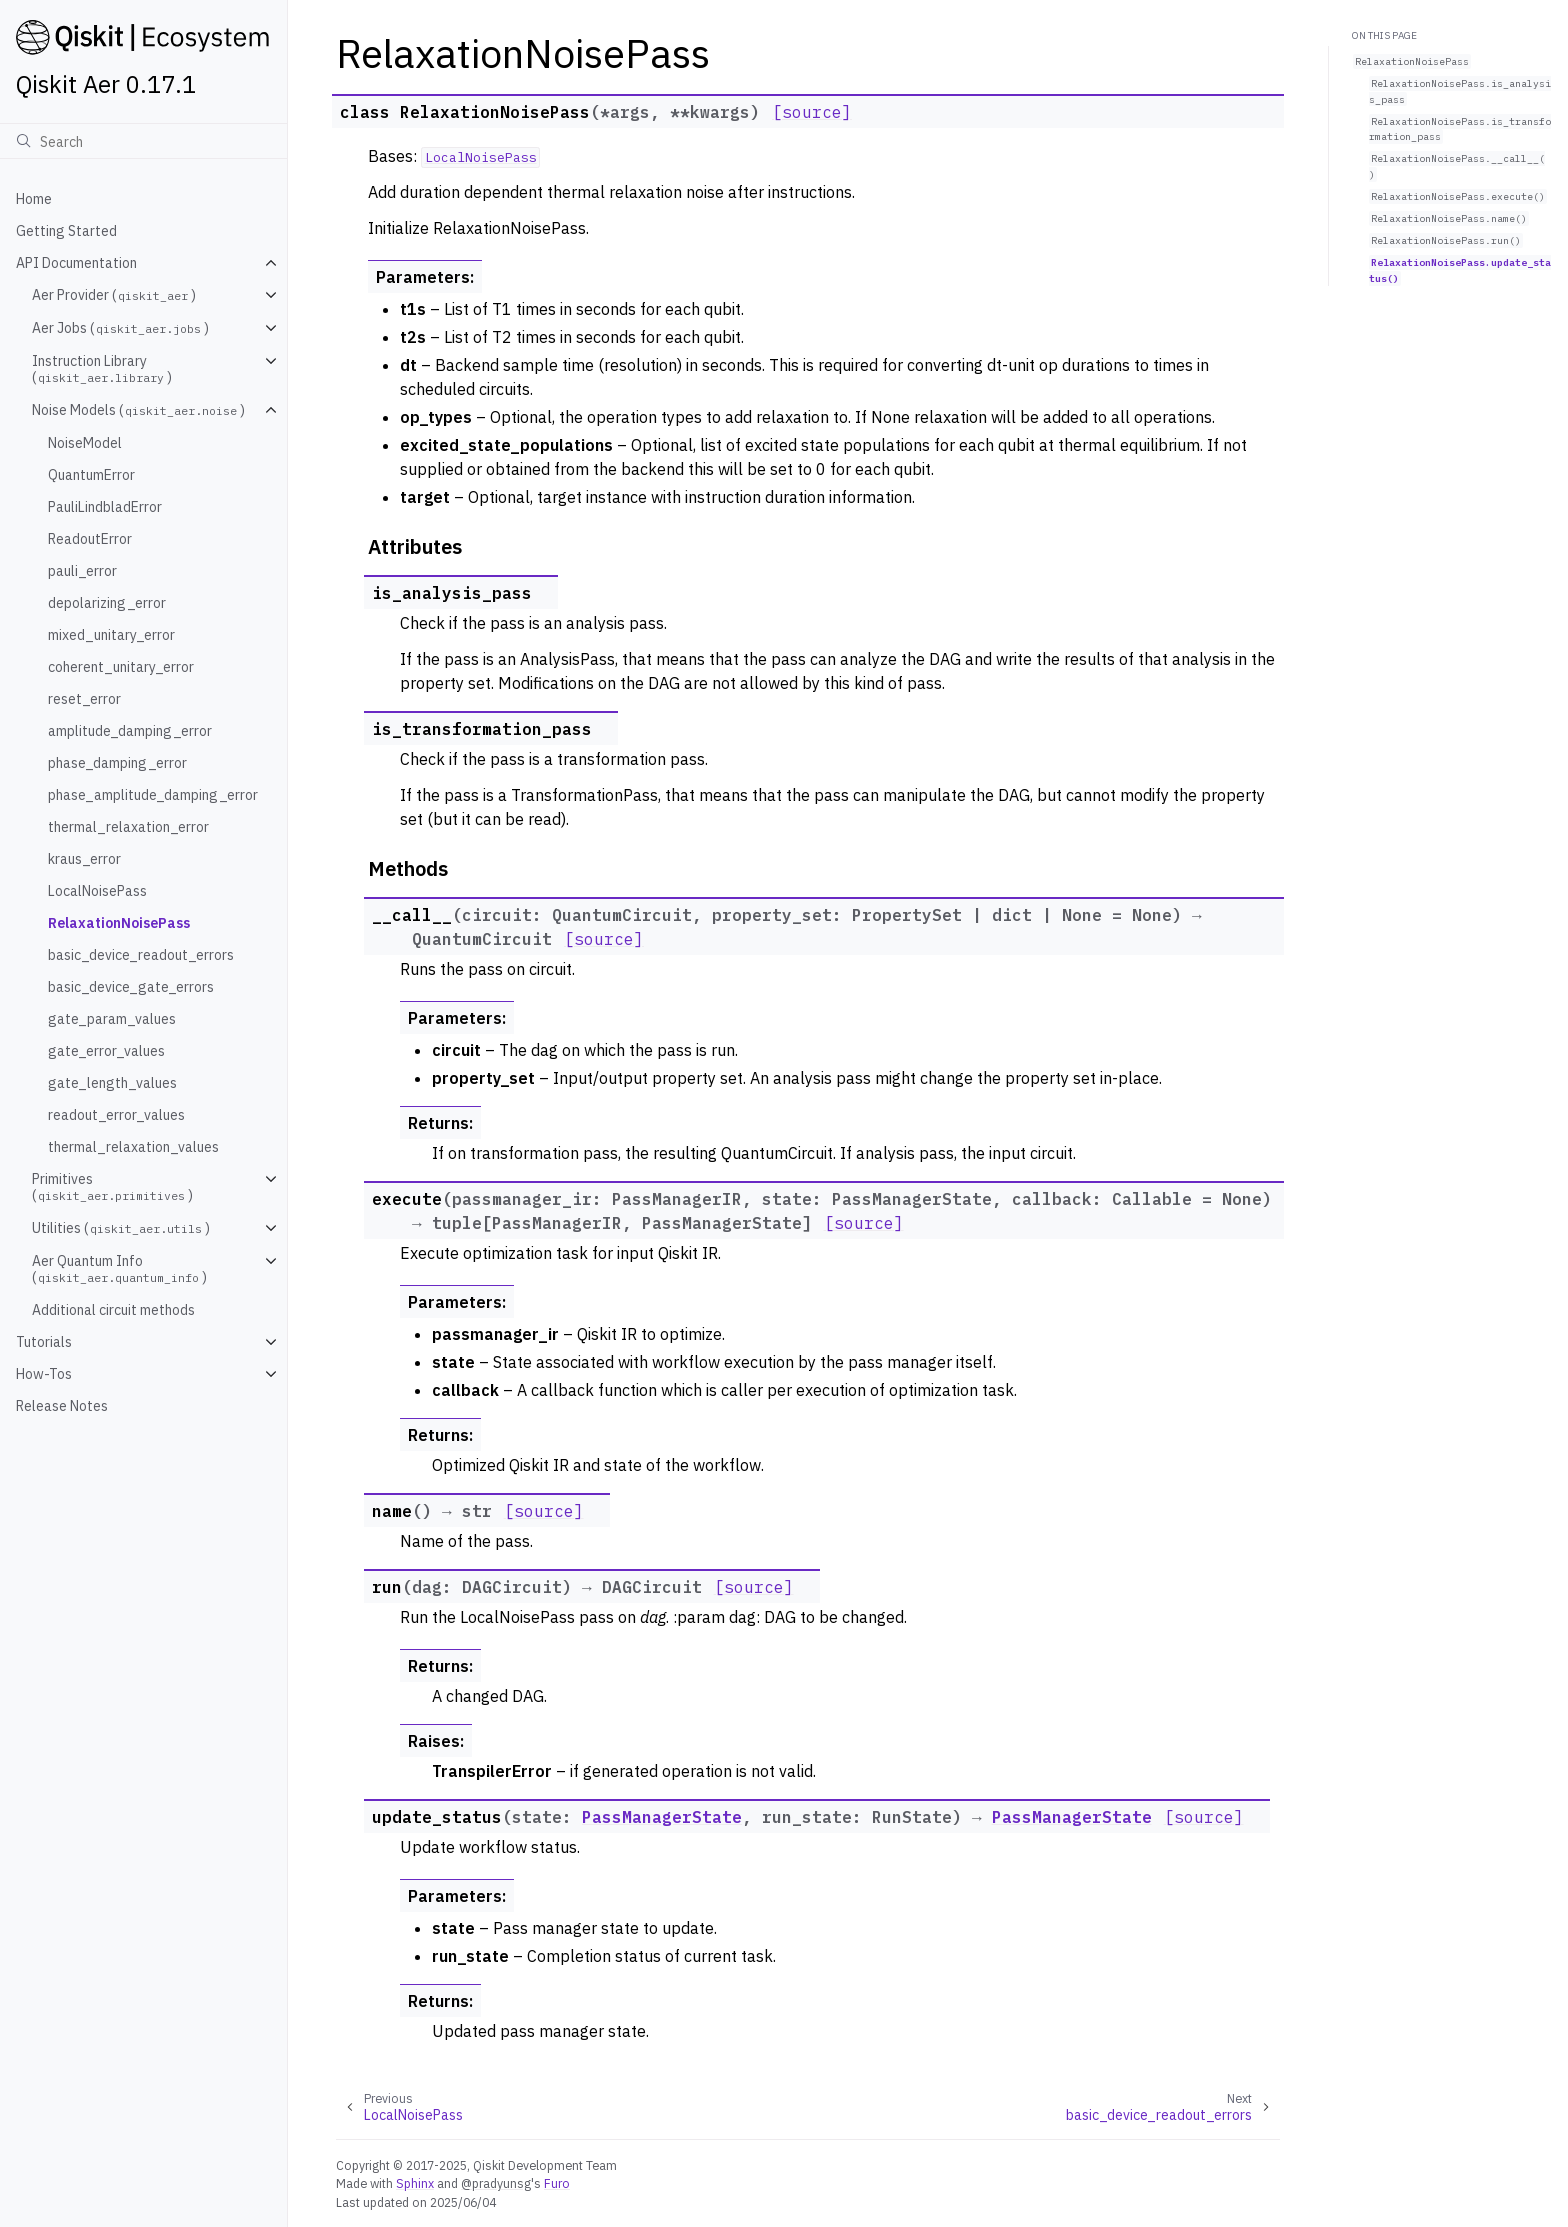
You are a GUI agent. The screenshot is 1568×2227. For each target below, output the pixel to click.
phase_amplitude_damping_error (153, 795)
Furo (557, 2183)
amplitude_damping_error (130, 731)
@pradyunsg (496, 2183)
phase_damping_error (117, 763)
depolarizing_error (107, 603)
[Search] (143, 141)
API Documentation (76, 263)
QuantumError (91, 475)
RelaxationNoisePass (119, 923)
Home (34, 199)
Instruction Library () (102, 369)
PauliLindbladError (105, 507)
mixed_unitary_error (111, 635)
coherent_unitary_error (121, 667)
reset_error (84, 699)
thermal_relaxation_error (128, 827)
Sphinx (415, 2183)
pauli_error (82, 571)
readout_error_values (116, 1115)
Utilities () (121, 1228)
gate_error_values (106, 1051)
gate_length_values (112, 1083)
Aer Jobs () (120, 328)
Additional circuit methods (113, 1310)
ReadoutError (90, 539)
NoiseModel (85, 443)
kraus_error (84, 859)
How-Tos (44, 1374)
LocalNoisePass (97, 891)
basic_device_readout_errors (141, 955)
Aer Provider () (114, 295)
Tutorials (44, 1342)
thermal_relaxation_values (133, 1147)
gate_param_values (112, 1019)
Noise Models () (138, 410)
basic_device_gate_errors (131, 987)
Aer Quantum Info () (119, 1269)
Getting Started (66, 231)
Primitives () (112, 1187)
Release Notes (62, 1406)
